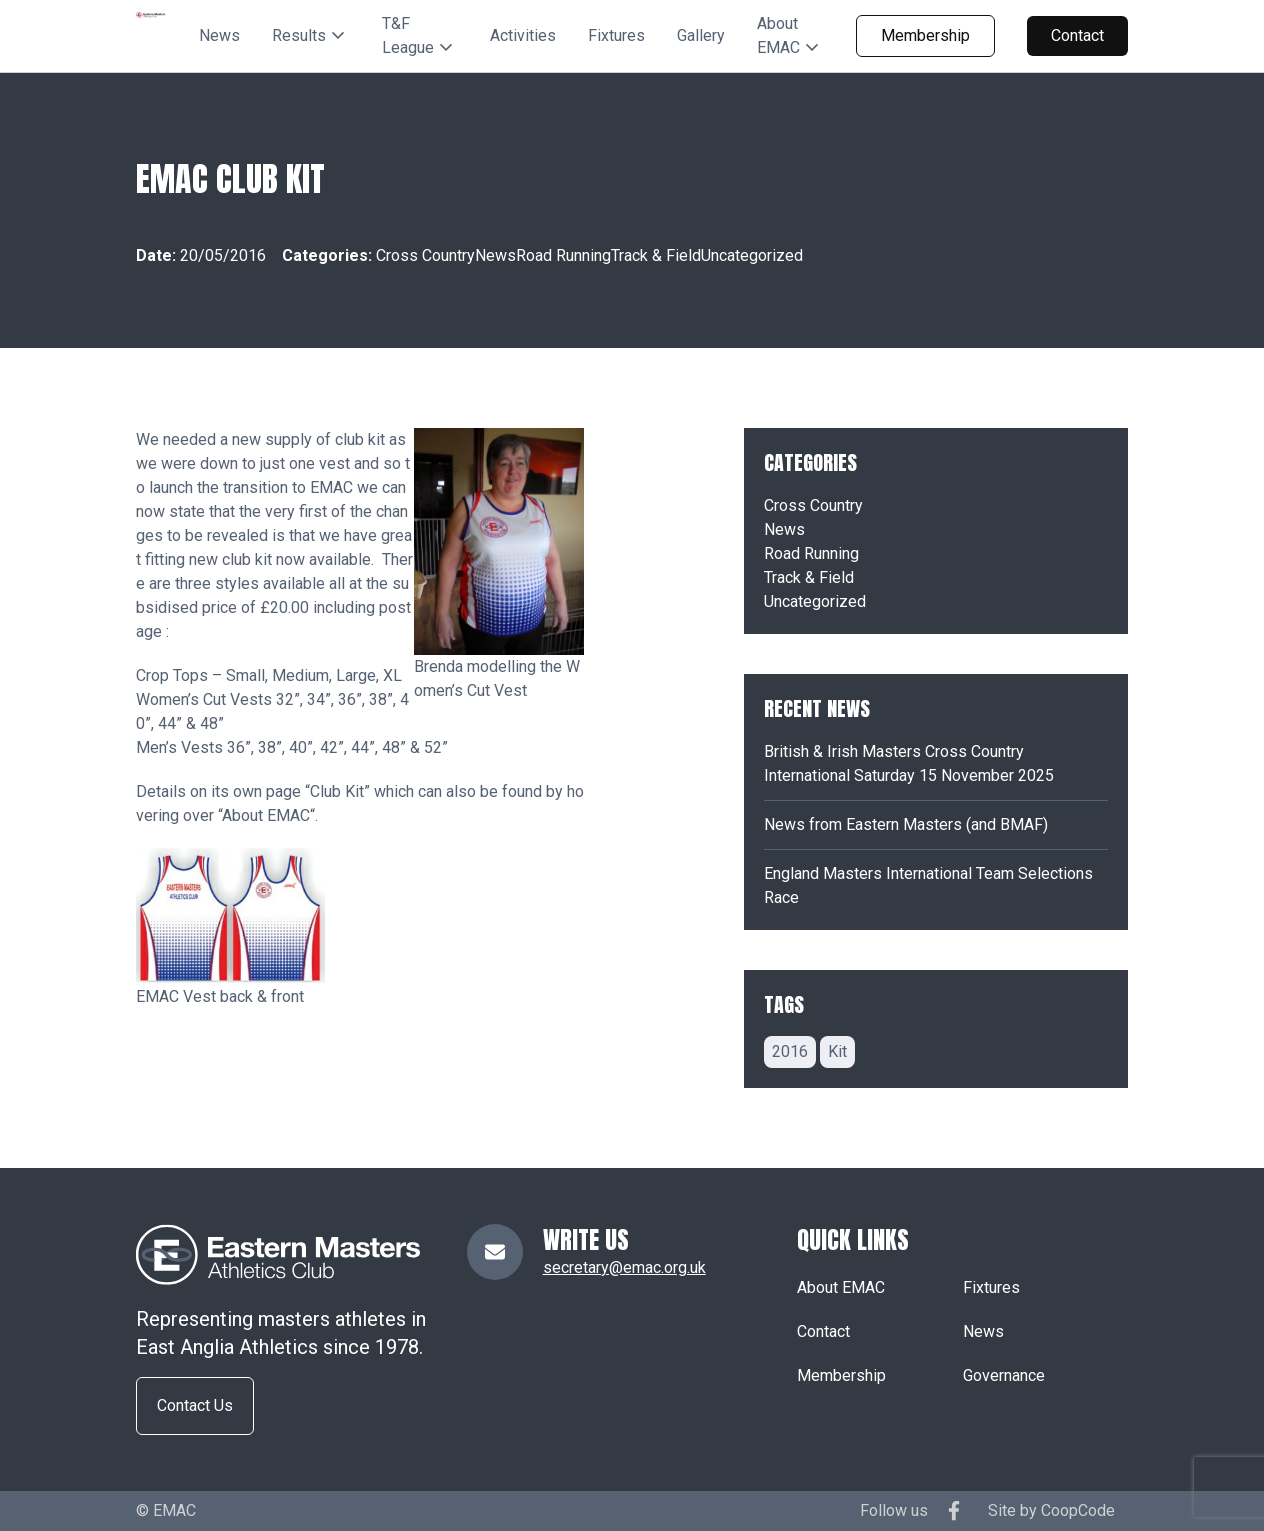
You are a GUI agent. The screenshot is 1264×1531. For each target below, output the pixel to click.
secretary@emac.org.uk (624, 1267)
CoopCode (1078, 1510)
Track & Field (656, 255)
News (219, 35)
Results (299, 35)
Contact (1077, 35)
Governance (1004, 1375)
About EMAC (266, 815)
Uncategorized (752, 255)
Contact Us (195, 1405)
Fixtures (616, 35)
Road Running (563, 255)
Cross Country (425, 255)
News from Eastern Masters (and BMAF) (906, 824)
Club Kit (337, 791)
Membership (925, 35)
